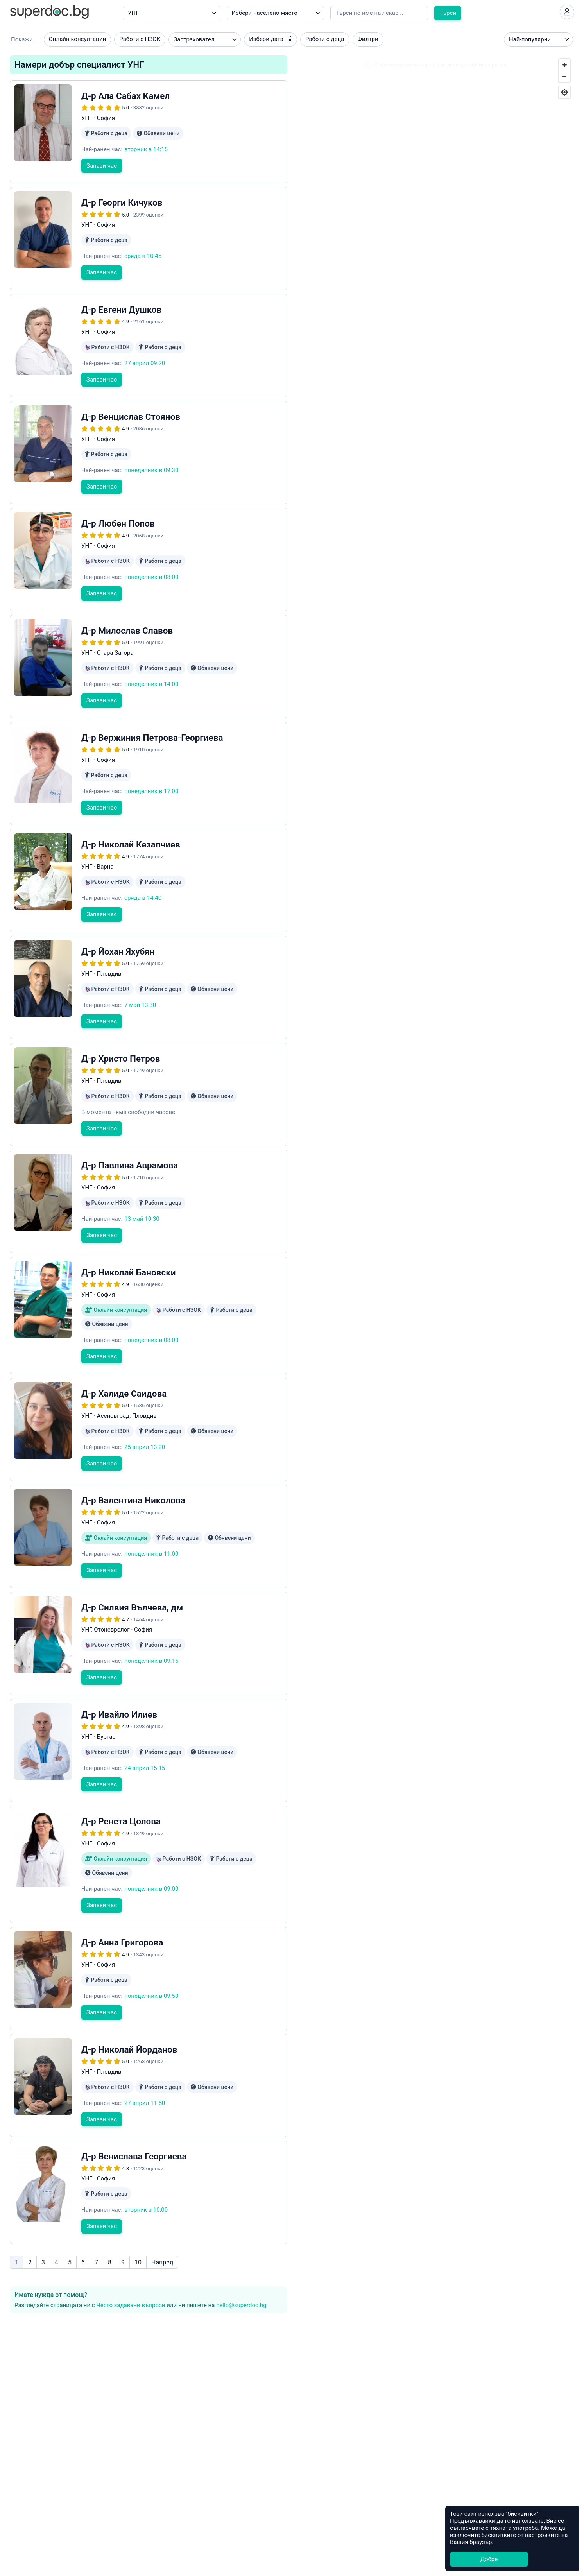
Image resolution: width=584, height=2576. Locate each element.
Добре (489, 2559)
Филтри (368, 42)
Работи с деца (324, 42)
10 (138, 2203)
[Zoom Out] (564, 79)
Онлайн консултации (77, 42)
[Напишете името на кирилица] (379, 13)
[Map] (435, 830)
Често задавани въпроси (130, 2246)
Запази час (101, 182)
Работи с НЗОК (139, 42)
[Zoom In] (564, 67)
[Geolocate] (564, 95)
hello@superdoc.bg (241, 2246)
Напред (162, 2203)
